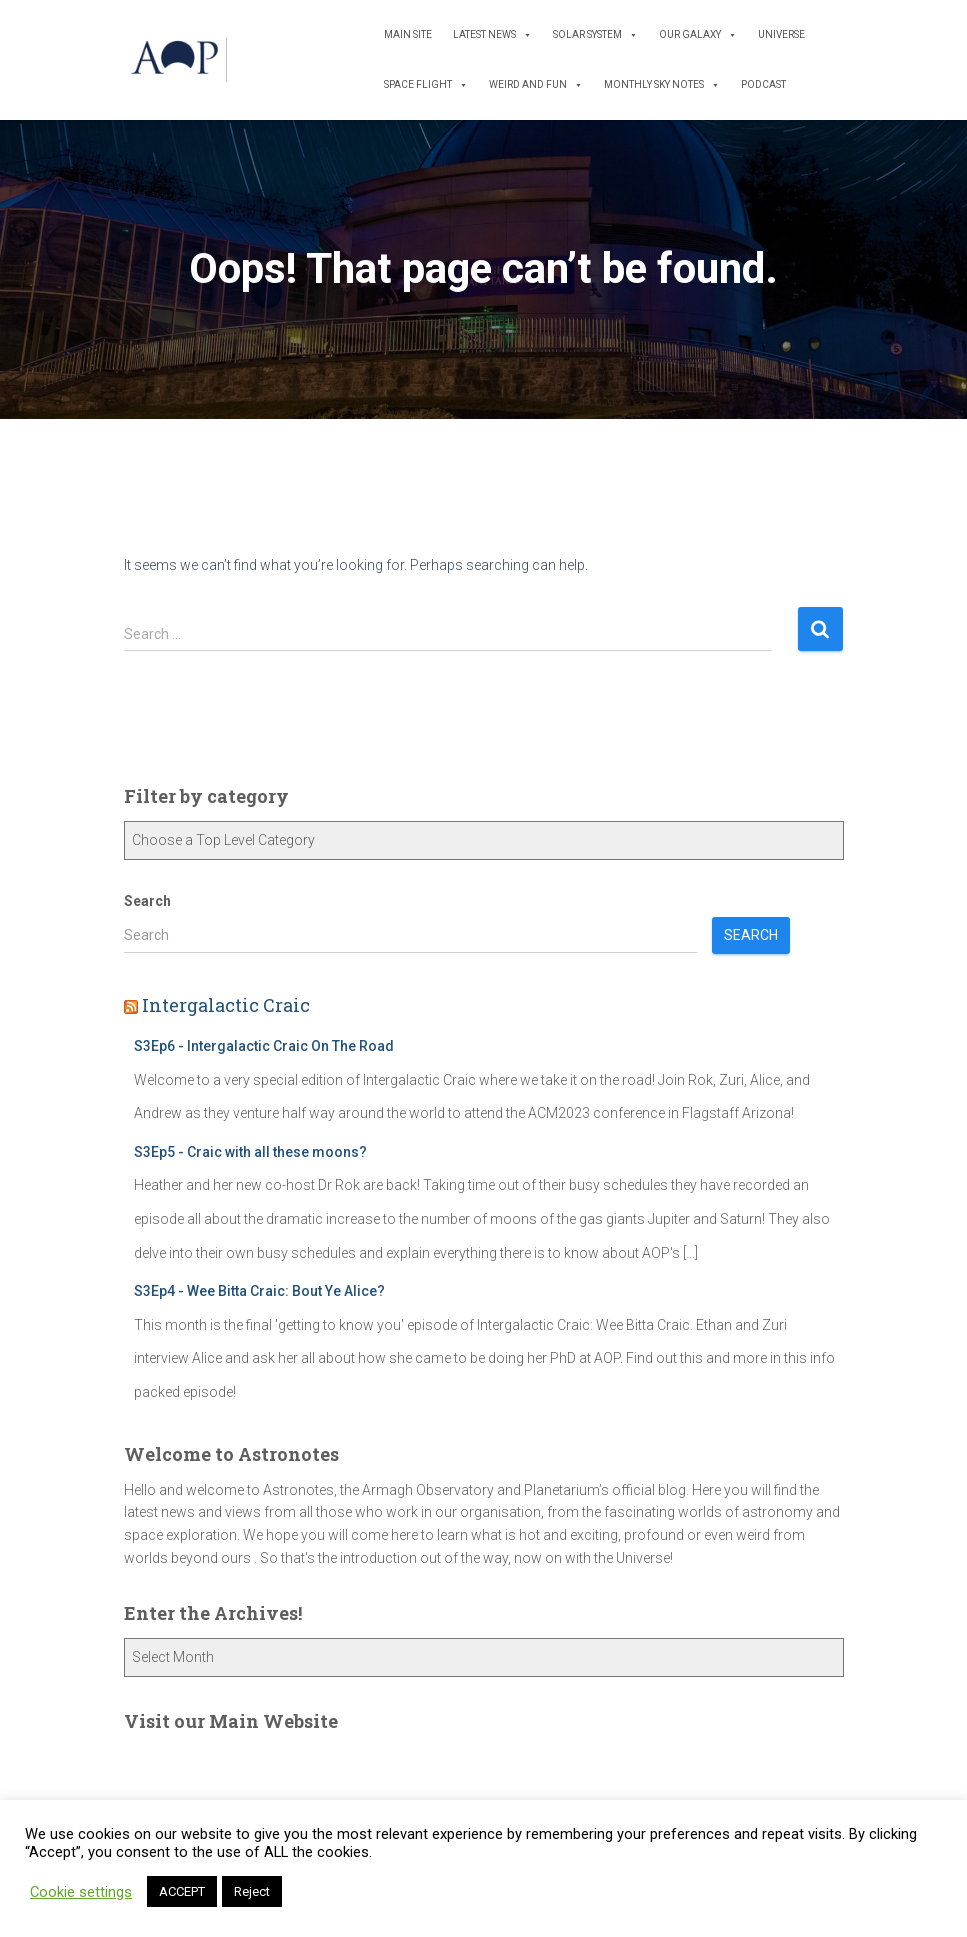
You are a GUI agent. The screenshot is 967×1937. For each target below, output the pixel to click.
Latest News (492, 35)
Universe (781, 34)
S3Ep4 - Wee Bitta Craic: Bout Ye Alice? (259, 1291)
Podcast (763, 84)
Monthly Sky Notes (662, 85)
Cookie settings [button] (81, 1892)
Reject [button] (252, 1891)
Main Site (408, 34)
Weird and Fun (536, 85)
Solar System (595, 35)
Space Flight (426, 85)
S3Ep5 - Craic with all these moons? (250, 1152)
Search (147, 901)
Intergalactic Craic (226, 1005)
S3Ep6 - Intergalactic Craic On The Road (264, 1046)
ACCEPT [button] (182, 1891)
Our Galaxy (698, 35)
